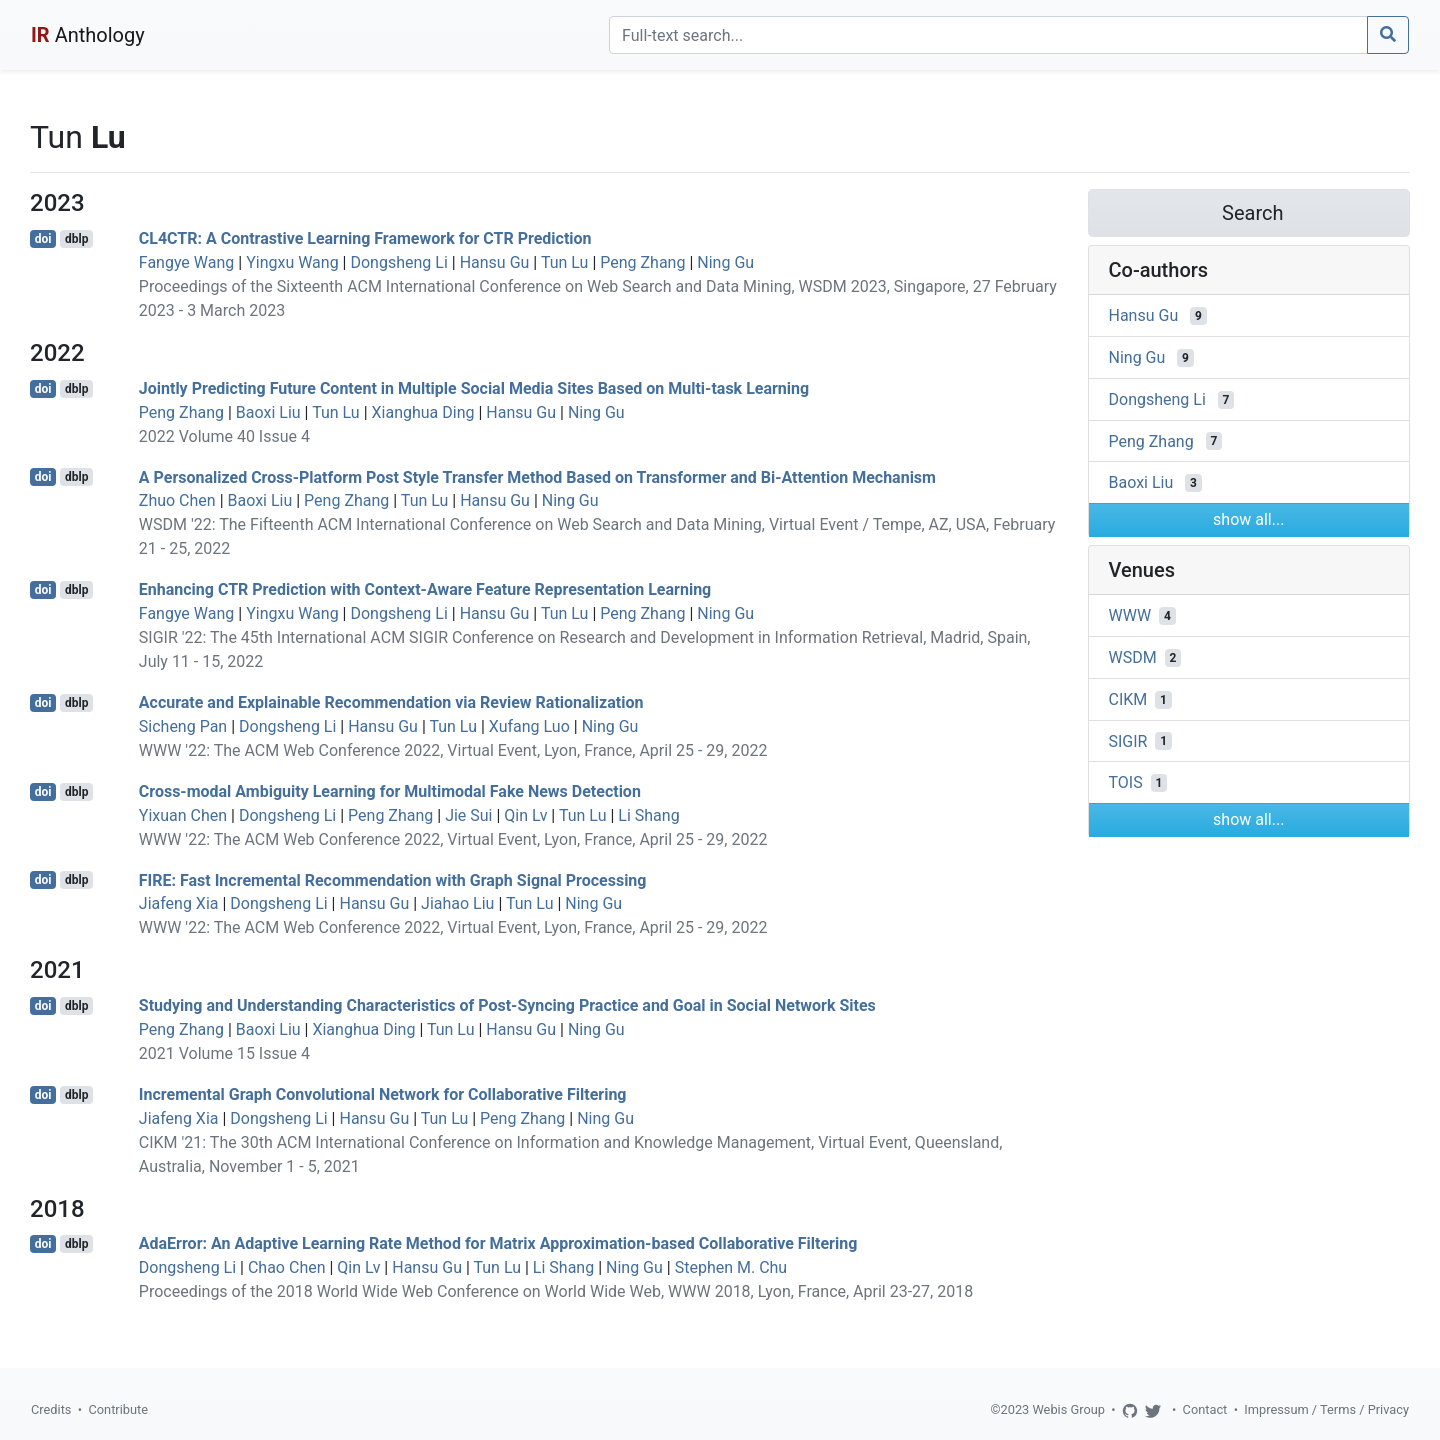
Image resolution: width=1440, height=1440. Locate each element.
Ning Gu (725, 262)
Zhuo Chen (177, 500)
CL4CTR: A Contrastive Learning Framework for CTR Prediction (365, 238)
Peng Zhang (642, 262)
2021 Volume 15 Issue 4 (224, 1053)
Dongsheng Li (398, 262)
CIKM (1128, 699)
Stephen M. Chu (731, 1267)
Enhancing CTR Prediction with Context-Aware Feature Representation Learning (425, 589)
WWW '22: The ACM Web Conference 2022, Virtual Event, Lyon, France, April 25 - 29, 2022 (453, 750)
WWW (1130, 615)
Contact (1205, 1409)
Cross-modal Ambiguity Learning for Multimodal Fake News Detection (390, 791)
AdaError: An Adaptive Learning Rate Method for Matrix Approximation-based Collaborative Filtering (498, 1243)
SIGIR (1128, 740)
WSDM (1133, 657)
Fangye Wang (186, 262)
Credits (51, 1409)
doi (43, 239)
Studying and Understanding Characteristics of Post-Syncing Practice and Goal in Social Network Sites (507, 1005)
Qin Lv (525, 815)
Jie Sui (468, 815)
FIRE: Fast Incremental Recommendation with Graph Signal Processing (393, 879)
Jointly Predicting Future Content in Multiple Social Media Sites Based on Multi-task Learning (474, 388)
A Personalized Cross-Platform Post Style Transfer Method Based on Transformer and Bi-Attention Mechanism (537, 476)
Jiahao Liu (457, 903)
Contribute (118, 1409)
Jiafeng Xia (179, 903)
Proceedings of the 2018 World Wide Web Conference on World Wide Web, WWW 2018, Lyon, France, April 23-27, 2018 (556, 1291)
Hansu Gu (495, 262)
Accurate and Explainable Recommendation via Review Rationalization (391, 702)
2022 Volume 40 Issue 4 (224, 436)
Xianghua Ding (423, 412)
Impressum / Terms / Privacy (1326, 1409)
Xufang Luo (529, 726)
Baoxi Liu (268, 412)
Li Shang (648, 815)
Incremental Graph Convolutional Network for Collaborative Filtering (383, 1094)
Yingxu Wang (292, 262)
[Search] (988, 35)
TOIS (1126, 782)
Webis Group (1068, 1409)
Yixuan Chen (183, 815)
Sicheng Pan (183, 726)
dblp (76, 239)
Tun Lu (565, 262)
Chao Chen (287, 1267)
